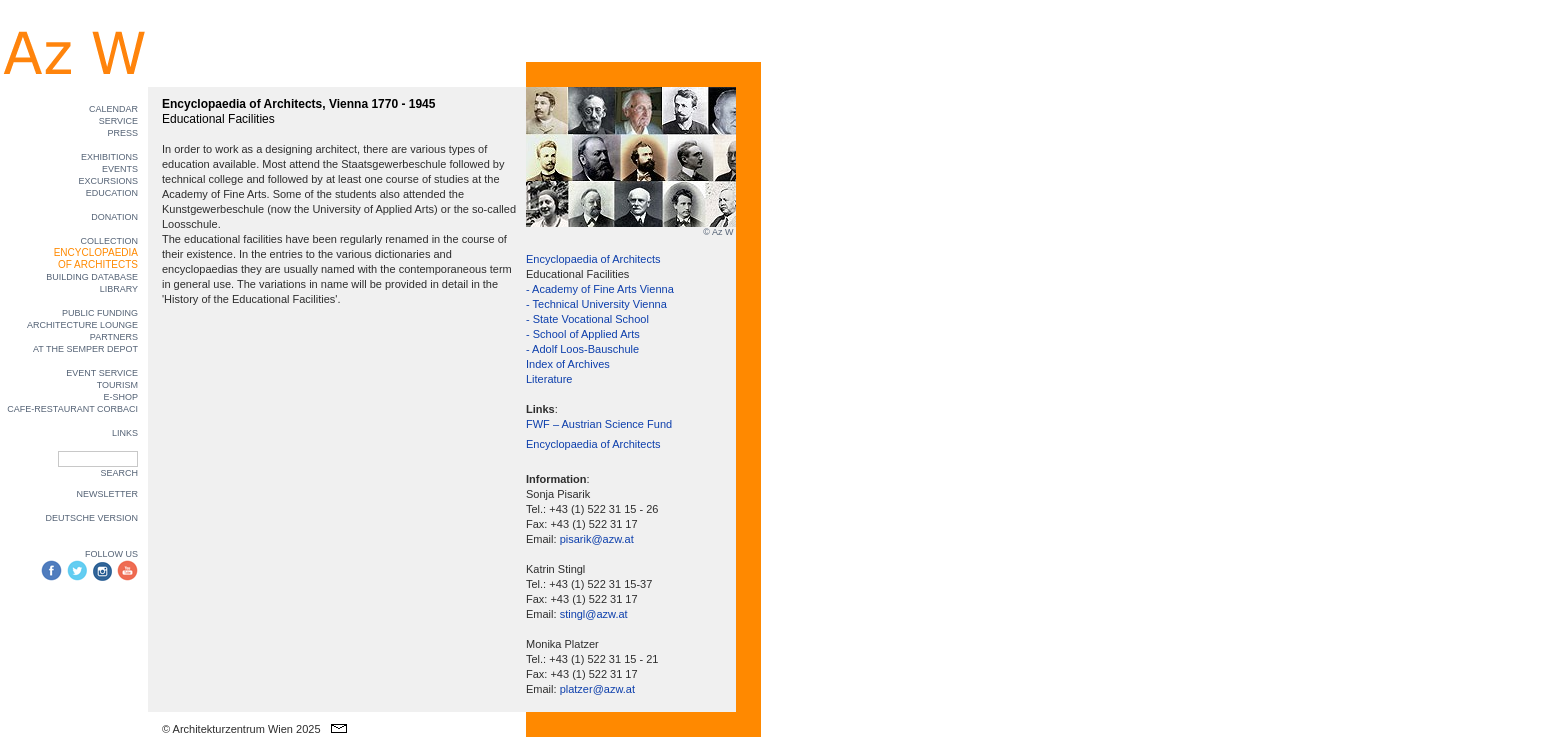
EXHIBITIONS (109, 157)
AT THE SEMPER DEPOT (85, 349)
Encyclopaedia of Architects (593, 259)
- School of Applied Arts (583, 334)
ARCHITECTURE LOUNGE (82, 325)
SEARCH (119, 473)
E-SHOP (120, 397)
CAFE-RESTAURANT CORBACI (72, 409)
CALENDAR (113, 109)
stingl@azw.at (594, 614)
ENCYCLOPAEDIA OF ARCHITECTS (96, 258)
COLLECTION (109, 241)
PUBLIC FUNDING (100, 313)
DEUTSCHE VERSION (91, 518)
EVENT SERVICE (102, 373)
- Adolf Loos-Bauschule (582, 349)
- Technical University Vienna (596, 304)
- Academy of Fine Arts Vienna (600, 289)
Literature (549, 379)
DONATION (114, 217)
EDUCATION (112, 193)
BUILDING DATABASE (92, 277)
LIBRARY (119, 289)
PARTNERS (114, 337)
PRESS (122, 133)
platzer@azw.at (597, 689)
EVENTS (120, 169)
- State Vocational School (587, 319)
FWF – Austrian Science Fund (599, 424)
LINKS (125, 433)
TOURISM (117, 385)
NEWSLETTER (107, 494)
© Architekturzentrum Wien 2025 (241, 729)
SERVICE (118, 121)
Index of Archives (568, 364)
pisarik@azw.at (597, 539)
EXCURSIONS (108, 181)
